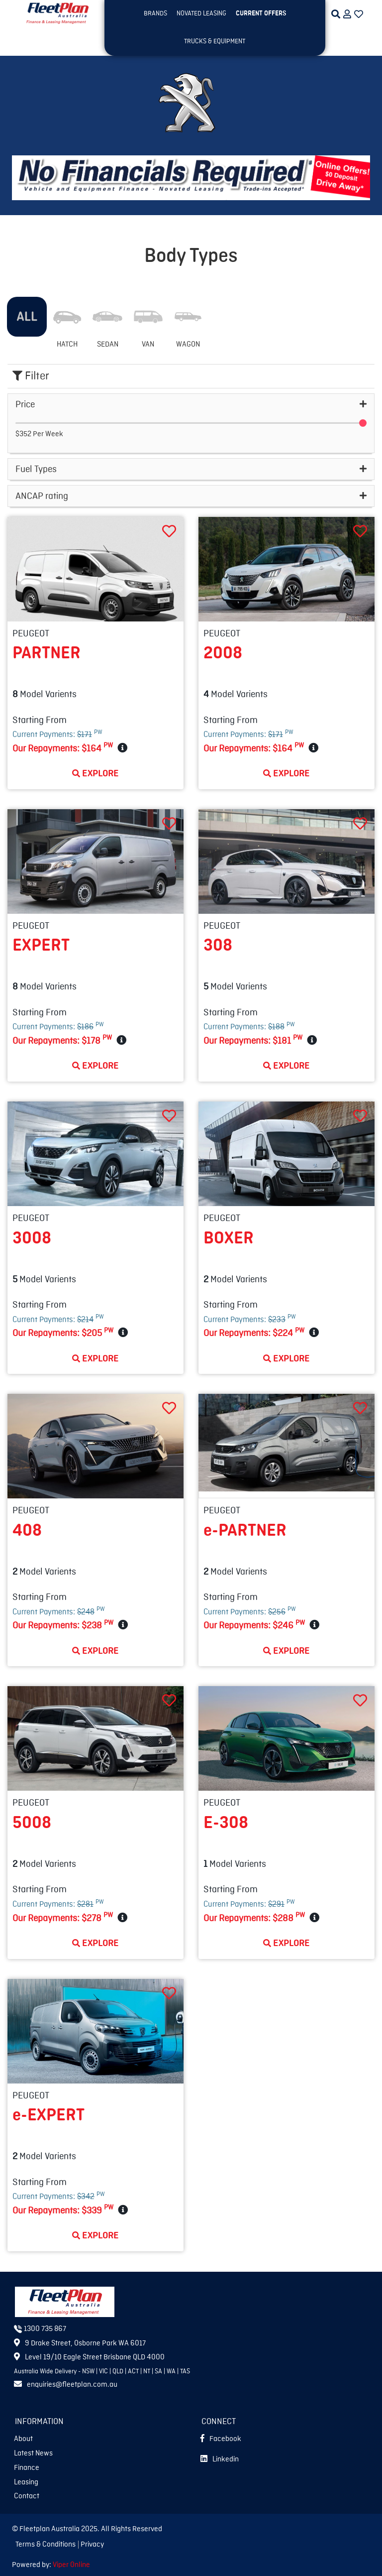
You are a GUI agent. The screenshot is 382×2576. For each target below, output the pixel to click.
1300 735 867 (40, 2329)
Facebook (220, 2439)
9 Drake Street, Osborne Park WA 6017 (80, 2343)
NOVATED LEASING (201, 13)
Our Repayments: (62, 747)
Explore (95, 773)
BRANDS (155, 13)
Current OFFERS (261, 13)
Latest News (33, 2453)
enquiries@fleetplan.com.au (65, 2385)
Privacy (92, 2545)
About (23, 2439)
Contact (26, 2496)
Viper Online (71, 2565)
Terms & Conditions (45, 2545)
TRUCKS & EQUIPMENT (214, 41)
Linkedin (219, 2459)
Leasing (26, 2482)
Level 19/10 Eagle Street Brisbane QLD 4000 (89, 2357)
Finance (26, 2468)
